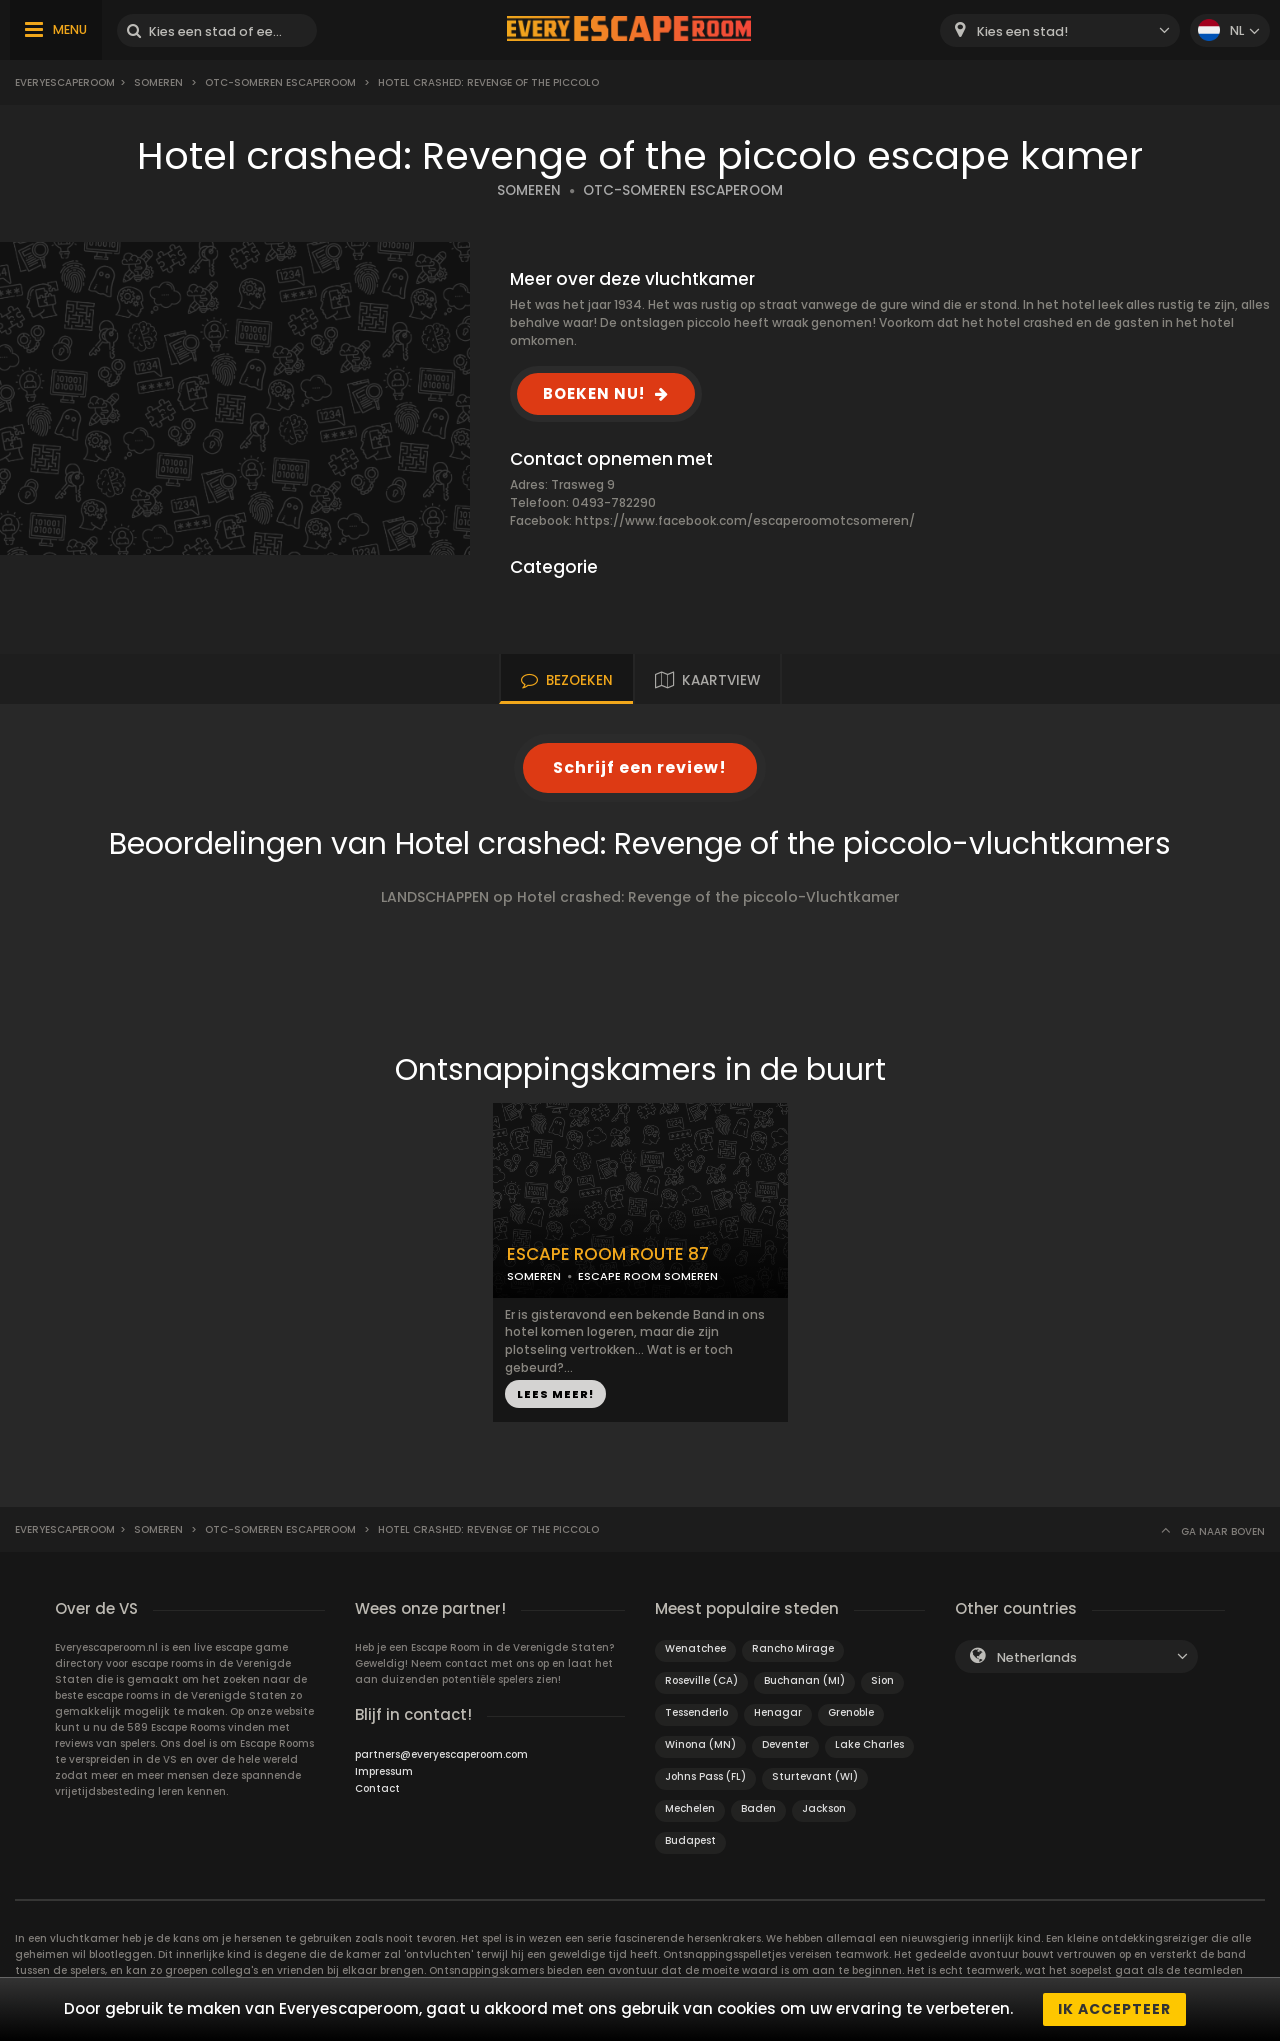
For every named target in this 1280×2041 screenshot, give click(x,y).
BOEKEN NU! (594, 393)
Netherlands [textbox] (1037, 1657)
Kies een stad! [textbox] (1022, 31)
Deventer (785, 1744)
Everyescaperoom (65, 82)
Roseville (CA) (701, 1680)
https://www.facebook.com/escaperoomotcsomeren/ (745, 520)
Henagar (778, 1712)
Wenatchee (695, 1648)
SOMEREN (529, 190)
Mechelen (690, 1808)
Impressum (384, 1771)
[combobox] (1060, 30)
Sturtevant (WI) (815, 1776)
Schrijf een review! (640, 767)
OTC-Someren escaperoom (280, 82)
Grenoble (851, 1712)
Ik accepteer (1114, 2009)
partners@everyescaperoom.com (441, 1754)
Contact (377, 1788)
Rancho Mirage (793, 1648)
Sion (882, 1680)
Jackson (824, 1808)
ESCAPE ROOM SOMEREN (648, 1276)
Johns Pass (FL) (705, 1776)
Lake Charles (869, 1744)
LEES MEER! (555, 1394)
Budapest (690, 1840)
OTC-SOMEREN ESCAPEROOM (683, 190)
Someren (158, 82)
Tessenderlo (696, 1712)
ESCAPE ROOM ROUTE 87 (608, 1254)
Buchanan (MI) (804, 1680)
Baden (758, 1808)
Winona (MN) (700, 1744)
